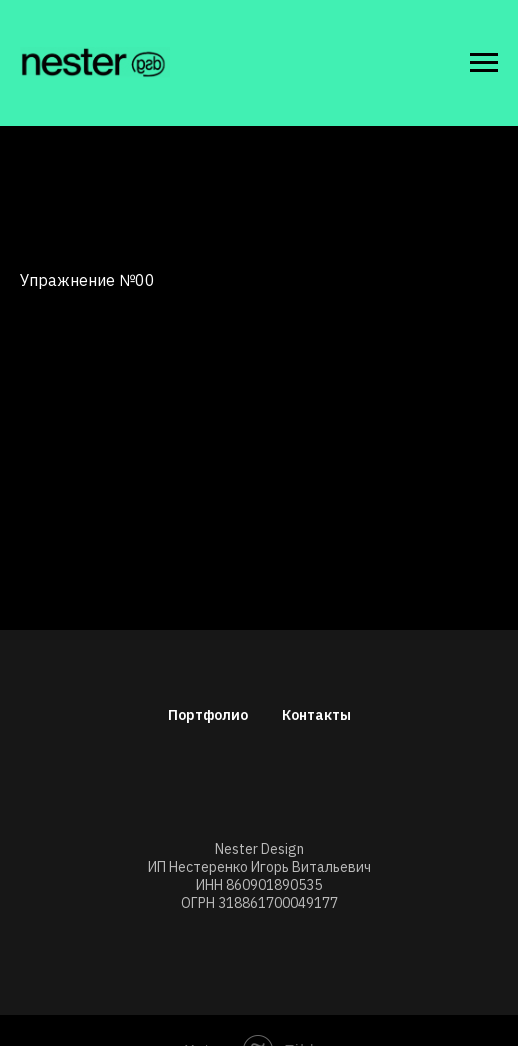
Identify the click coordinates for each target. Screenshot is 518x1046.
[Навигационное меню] (484, 63)
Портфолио (208, 715)
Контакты (316, 715)
